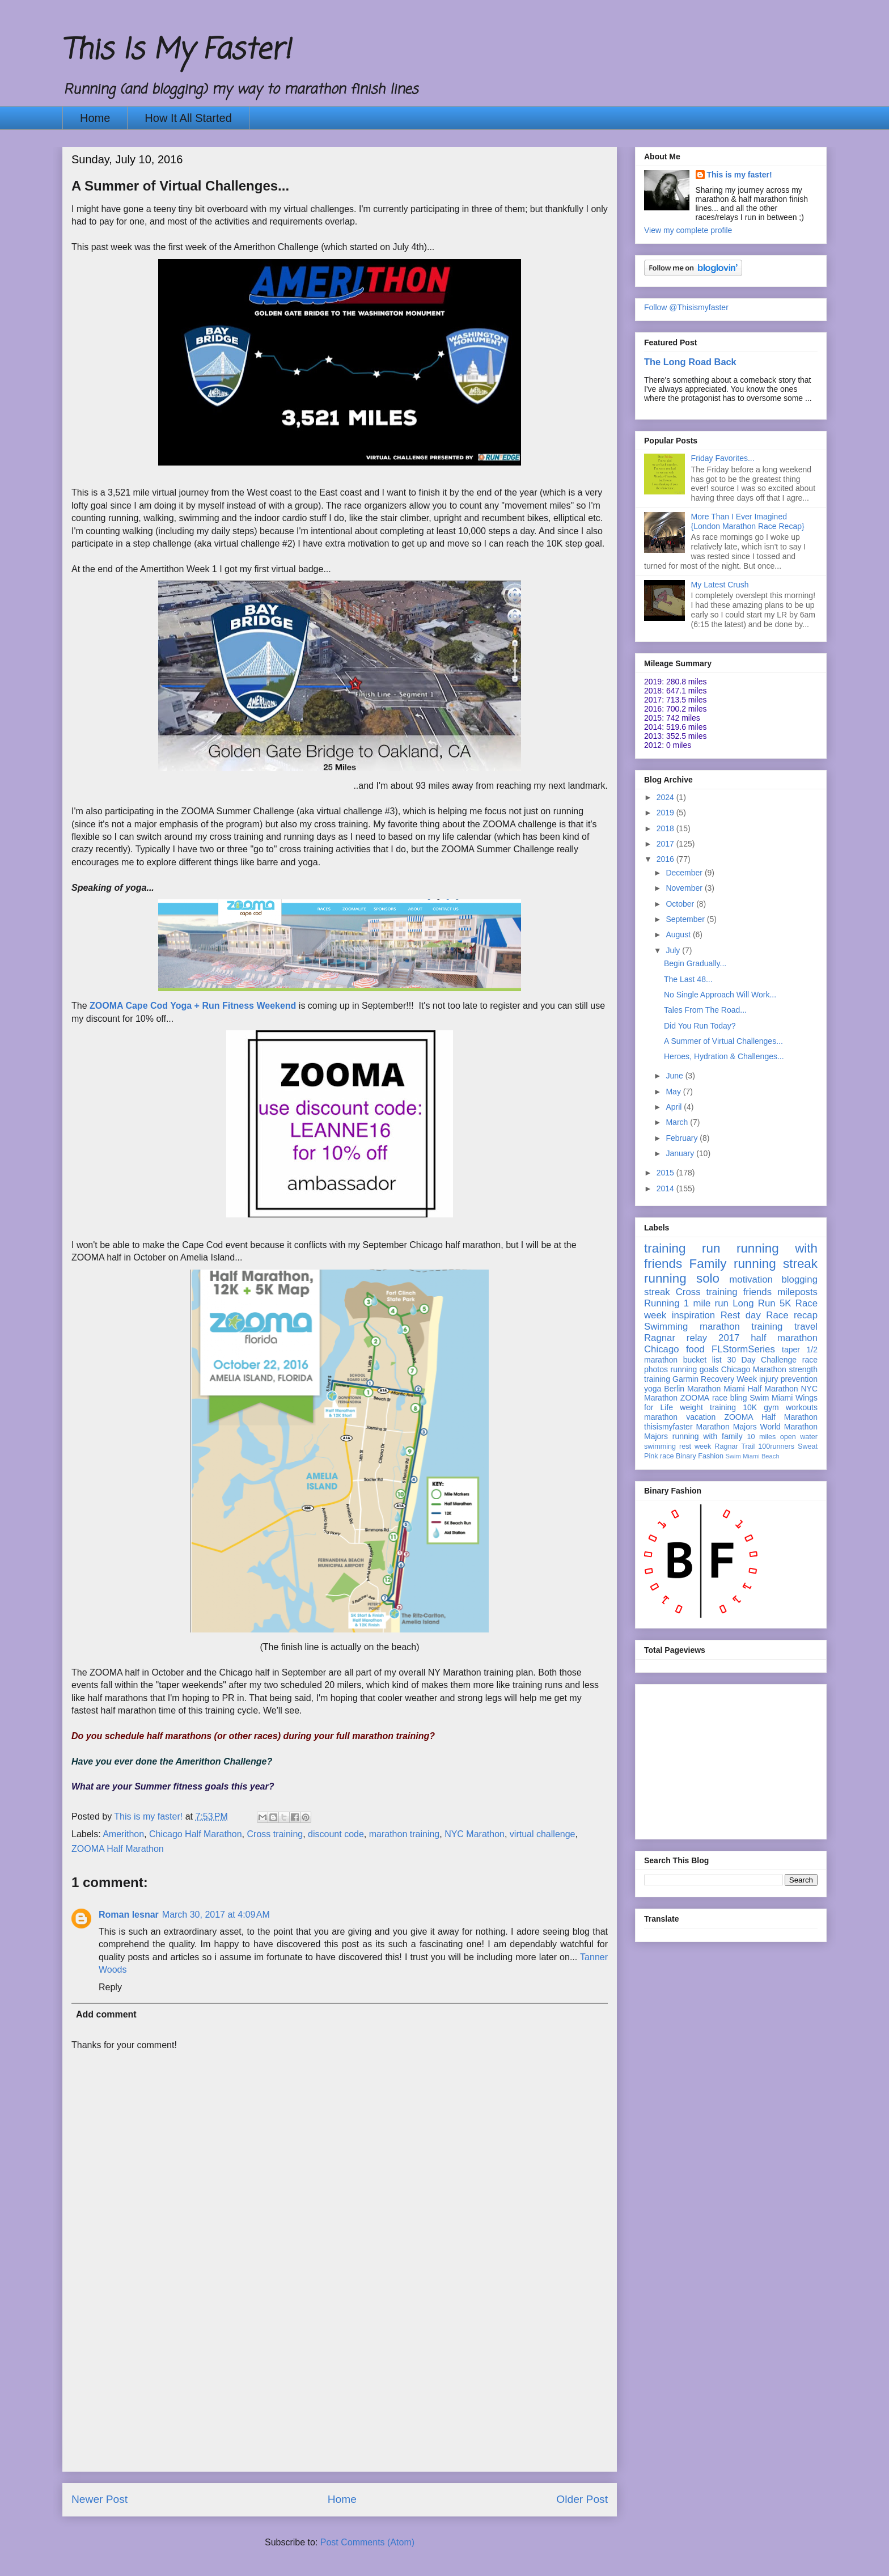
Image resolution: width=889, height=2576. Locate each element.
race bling (729, 1397)
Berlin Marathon (692, 1388)
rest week (695, 1446)
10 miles (761, 1437)
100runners (776, 1446)
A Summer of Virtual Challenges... (723, 1041)
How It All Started (188, 118)
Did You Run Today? (700, 1025)
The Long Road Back (690, 362)
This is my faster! (739, 174)
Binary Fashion (699, 1456)
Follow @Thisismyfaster (686, 307)
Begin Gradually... (695, 963)
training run (682, 1248)
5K (785, 1303)
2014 (666, 1188)
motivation (750, 1279)
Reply (110, 1987)
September (686, 919)
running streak (776, 1264)
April (675, 1106)
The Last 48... (688, 979)
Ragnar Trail (734, 1446)
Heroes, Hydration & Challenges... (724, 1056)
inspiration (694, 1315)
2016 (666, 859)
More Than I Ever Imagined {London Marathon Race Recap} (748, 521)
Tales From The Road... (705, 1009)
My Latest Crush (720, 584)
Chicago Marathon (753, 1369)
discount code (336, 1834)
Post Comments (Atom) (367, 2542)
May (674, 1091)
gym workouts (791, 1407)
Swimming (666, 1326)
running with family (707, 1436)
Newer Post (99, 2499)
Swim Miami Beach (753, 1456)
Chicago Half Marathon (195, 1834)
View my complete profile (688, 230)
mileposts (797, 1292)
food (695, 1349)
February (683, 1138)
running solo (681, 1278)
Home (95, 118)
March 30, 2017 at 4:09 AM (216, 1914)
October (681, 903)
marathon (661, 1417)
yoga (652, 1388)
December (685, 872)
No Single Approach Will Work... (720, 994)
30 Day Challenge (762, 1359)
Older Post (582, 2499)
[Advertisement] (340, 2392)
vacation (701, 1417)
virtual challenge (542, 1834)
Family (708, 1264)
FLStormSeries (743, 1349)
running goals (695, 1369)
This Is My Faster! (176, 50)
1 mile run (706, 1303)
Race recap (792, 1315)
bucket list (702, 1359)
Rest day (741, 1315)
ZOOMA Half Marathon (117, 1849)
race (667, 1456)
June (675, 1075)
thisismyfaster (668, 1426)
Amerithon (123, 1834)
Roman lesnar (129, 1914)
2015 (666, 1172)
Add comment (106, 2014)
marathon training (404, 1834)
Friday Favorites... (723, 458)
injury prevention (788, 1379)
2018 (666, 828)
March (678, 1122)
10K (750, 1407)
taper (791, 1349)
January (681, 1153)
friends (757, 1292)
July (674, 950)
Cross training (275, 1834)
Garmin (685, 1379)
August (679, 934)
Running (662, 1303)
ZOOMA (694, 1397)
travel (806, 1326)
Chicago (661, 1349)
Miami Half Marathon (760, 1388)
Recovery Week (729, 1379)
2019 (666, 812)
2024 (666, 797)
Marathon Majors (726, 1426)
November (685, 887)
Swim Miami (771, 1397)
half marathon (784, 1338)
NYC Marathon (474, 1834)
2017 (666, 843)
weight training (708, 1407)
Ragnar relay (675, 1338)
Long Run (754, 1303)
